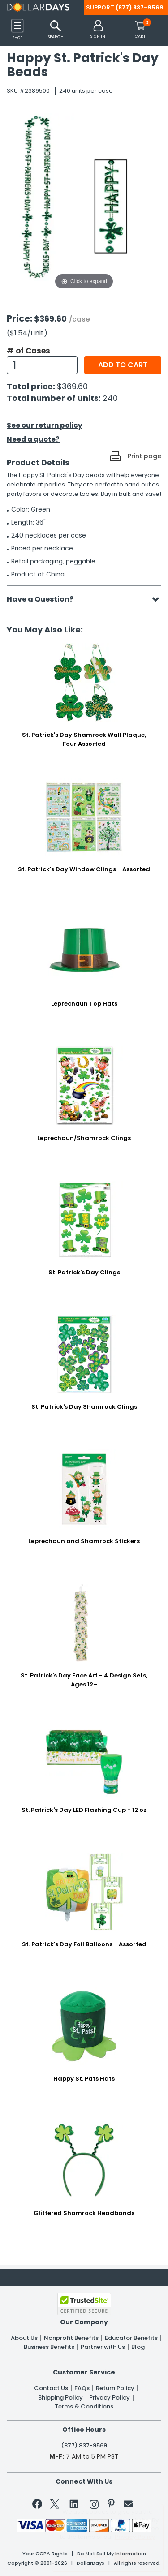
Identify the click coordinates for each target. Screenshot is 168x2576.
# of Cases (28, 350)
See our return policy (44, 425)
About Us (24, 2338)
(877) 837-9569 (140, 7)
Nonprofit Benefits (71, 2338)
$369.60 (72, 386)
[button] (97, 29)
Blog (138, 2347)
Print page (144, 456)
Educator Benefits (131, 2338)
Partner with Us (103, 2347)
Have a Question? (44, 599)
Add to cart (122, 365)
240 (110, 398)
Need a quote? (33, 439)
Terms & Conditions (84, 2407)
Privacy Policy (109, 2398)
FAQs (82, 2388)
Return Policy (115, 2388)
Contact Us (51, 2388)
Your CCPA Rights (45, 2553)
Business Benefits (49, 2347)
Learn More (92, 2556)
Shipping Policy (60, 2398)
